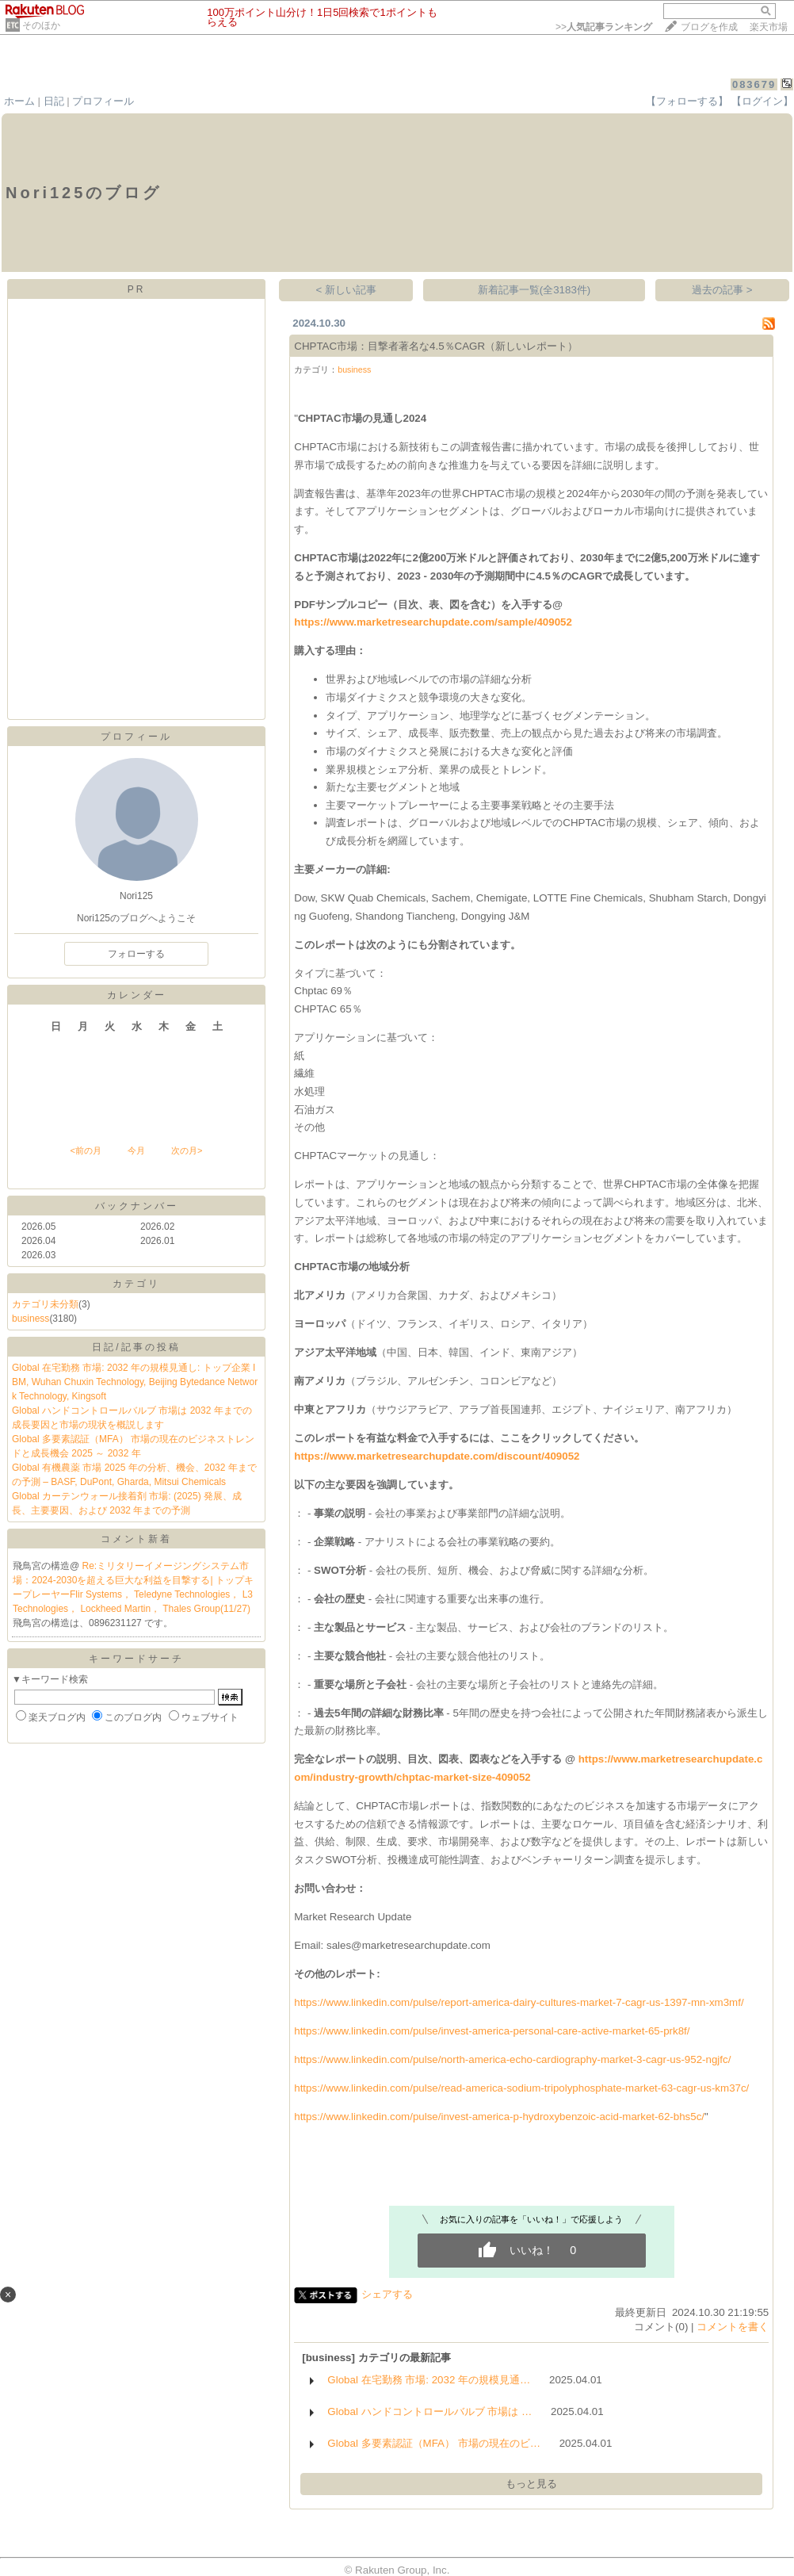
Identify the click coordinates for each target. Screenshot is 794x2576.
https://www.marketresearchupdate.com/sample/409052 (433, 622)
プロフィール (103, 101)
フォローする (136, 953)
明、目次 (407, 1759)
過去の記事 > (722, 290)
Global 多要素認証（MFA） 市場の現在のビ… (433, 2443)
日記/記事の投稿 (136, 1347)
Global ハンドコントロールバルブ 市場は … (429, 2411)
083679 (754, 84)
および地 (480, 823)
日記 (54, 101)
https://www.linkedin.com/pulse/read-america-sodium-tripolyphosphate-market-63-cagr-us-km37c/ (521, 2088)
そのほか (41, 25)
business (30, 1318)
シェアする (387, 2294)
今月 (136, 1150)
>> (603, 27)
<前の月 (85, 1150)
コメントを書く (733, 2327)
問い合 (319, 1888)
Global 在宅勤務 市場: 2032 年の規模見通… (428, 2380)
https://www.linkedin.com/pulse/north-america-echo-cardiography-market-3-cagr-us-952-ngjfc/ (512, 2059)
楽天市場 (769, 27)
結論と (309, 1806)
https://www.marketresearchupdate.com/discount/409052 (436, 1456)
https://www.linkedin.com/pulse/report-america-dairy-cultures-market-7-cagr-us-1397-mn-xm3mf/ (518, 2002)
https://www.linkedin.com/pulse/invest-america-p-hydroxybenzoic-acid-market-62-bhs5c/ (499, 2116)
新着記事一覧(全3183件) (534, 290)
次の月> (186, 1150)
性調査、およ (480, 1860)
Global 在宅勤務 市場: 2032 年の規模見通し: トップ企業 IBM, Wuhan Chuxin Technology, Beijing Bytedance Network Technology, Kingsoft (135, 1382)
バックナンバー (136, 1205)
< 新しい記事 (346, 290)
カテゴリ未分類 (45, 1304)
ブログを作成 (709, 27)
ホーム (19, 101)
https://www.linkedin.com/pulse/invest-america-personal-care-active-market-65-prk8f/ (491, 2031)
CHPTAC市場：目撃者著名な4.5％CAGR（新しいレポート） (436, 346)
